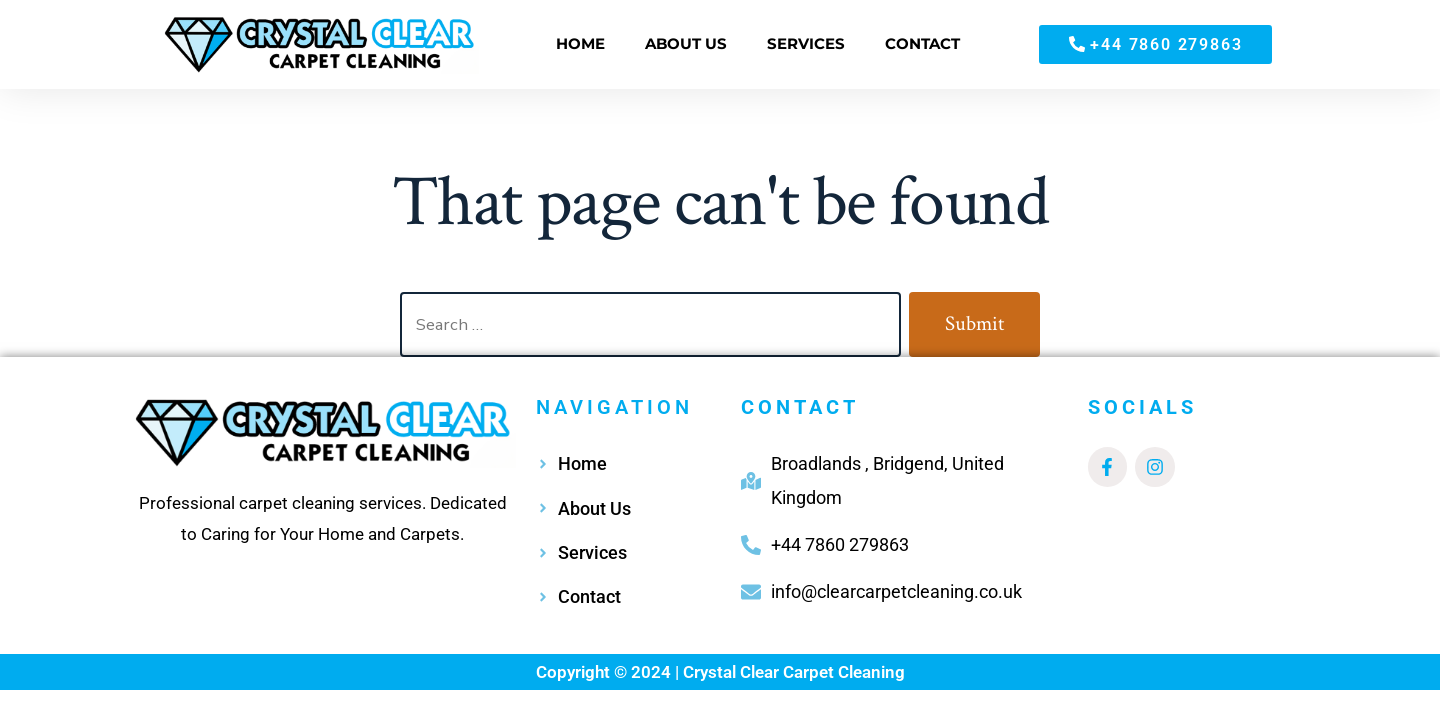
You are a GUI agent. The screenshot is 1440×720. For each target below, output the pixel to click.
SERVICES (806, 43)
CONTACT (922, 43)
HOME (580, 43)
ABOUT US (686, 43)
